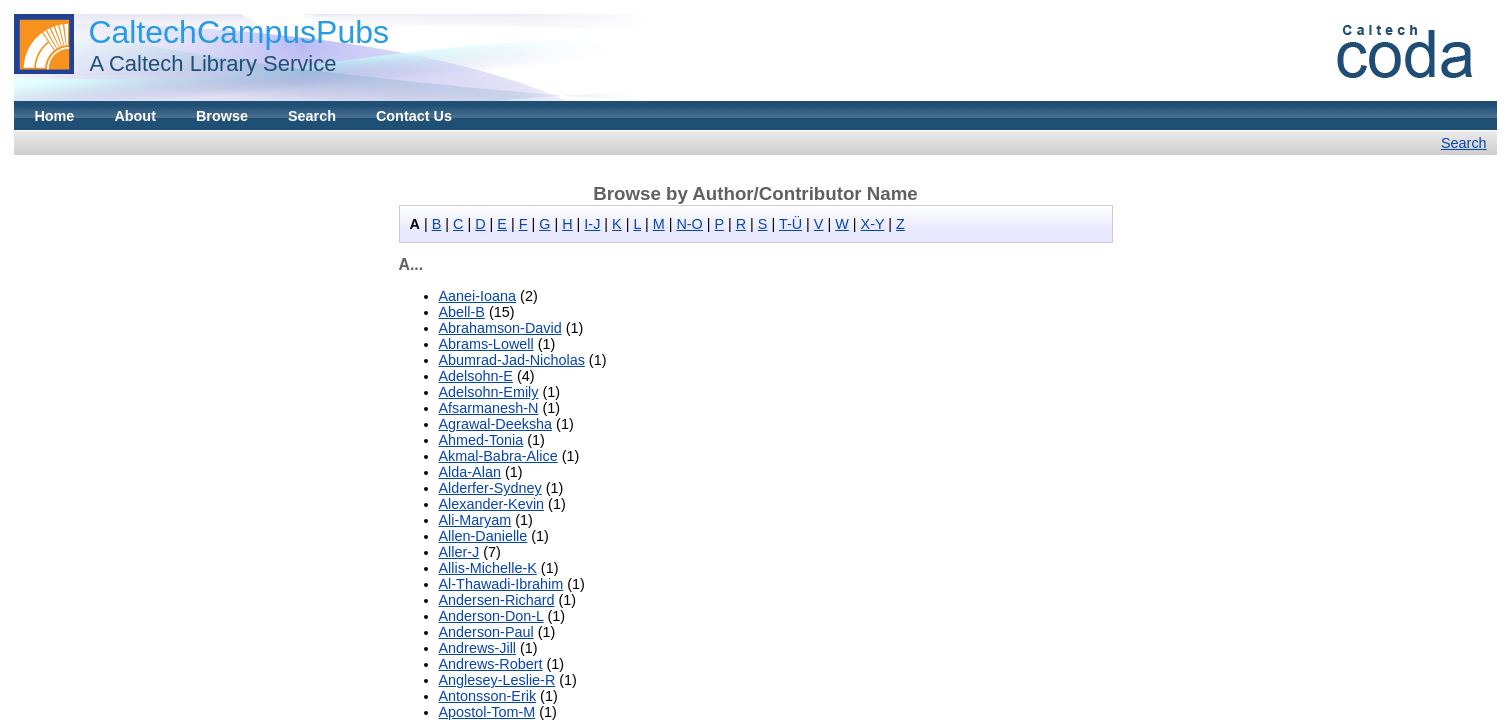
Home (54, 116)
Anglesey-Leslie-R (497, 680)
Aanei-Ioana (478, 296)
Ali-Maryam (475, 520)
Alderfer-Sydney (490, 488)
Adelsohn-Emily (489, 392)
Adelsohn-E (476, 376)
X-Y (873, 224)
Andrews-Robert (491, 664)
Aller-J (459, 552)
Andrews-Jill (478, 648)
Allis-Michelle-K (488, 568)
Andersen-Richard (497, 600)
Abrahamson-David (500, 328)
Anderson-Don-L (491, 616)
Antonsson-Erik (488, 696)
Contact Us (414, 116)
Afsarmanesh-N (489, 408)
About (135, 116)
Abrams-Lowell (486, 344)
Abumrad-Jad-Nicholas (512, 360)
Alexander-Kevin (492, 504)
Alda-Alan (470, 472)
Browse (222, 116)
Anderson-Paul (486, 632)
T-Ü (790, 224)
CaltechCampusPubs (238, 32)
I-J (592, 224)
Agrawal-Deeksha (496, 424)
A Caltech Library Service (207, 63)
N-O (689, 224)
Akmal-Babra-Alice (498, 456)
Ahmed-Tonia (481, 440)
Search (312, 116)
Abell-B (462, 312)
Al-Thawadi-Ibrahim (501, 584)
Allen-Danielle (483, 536)
